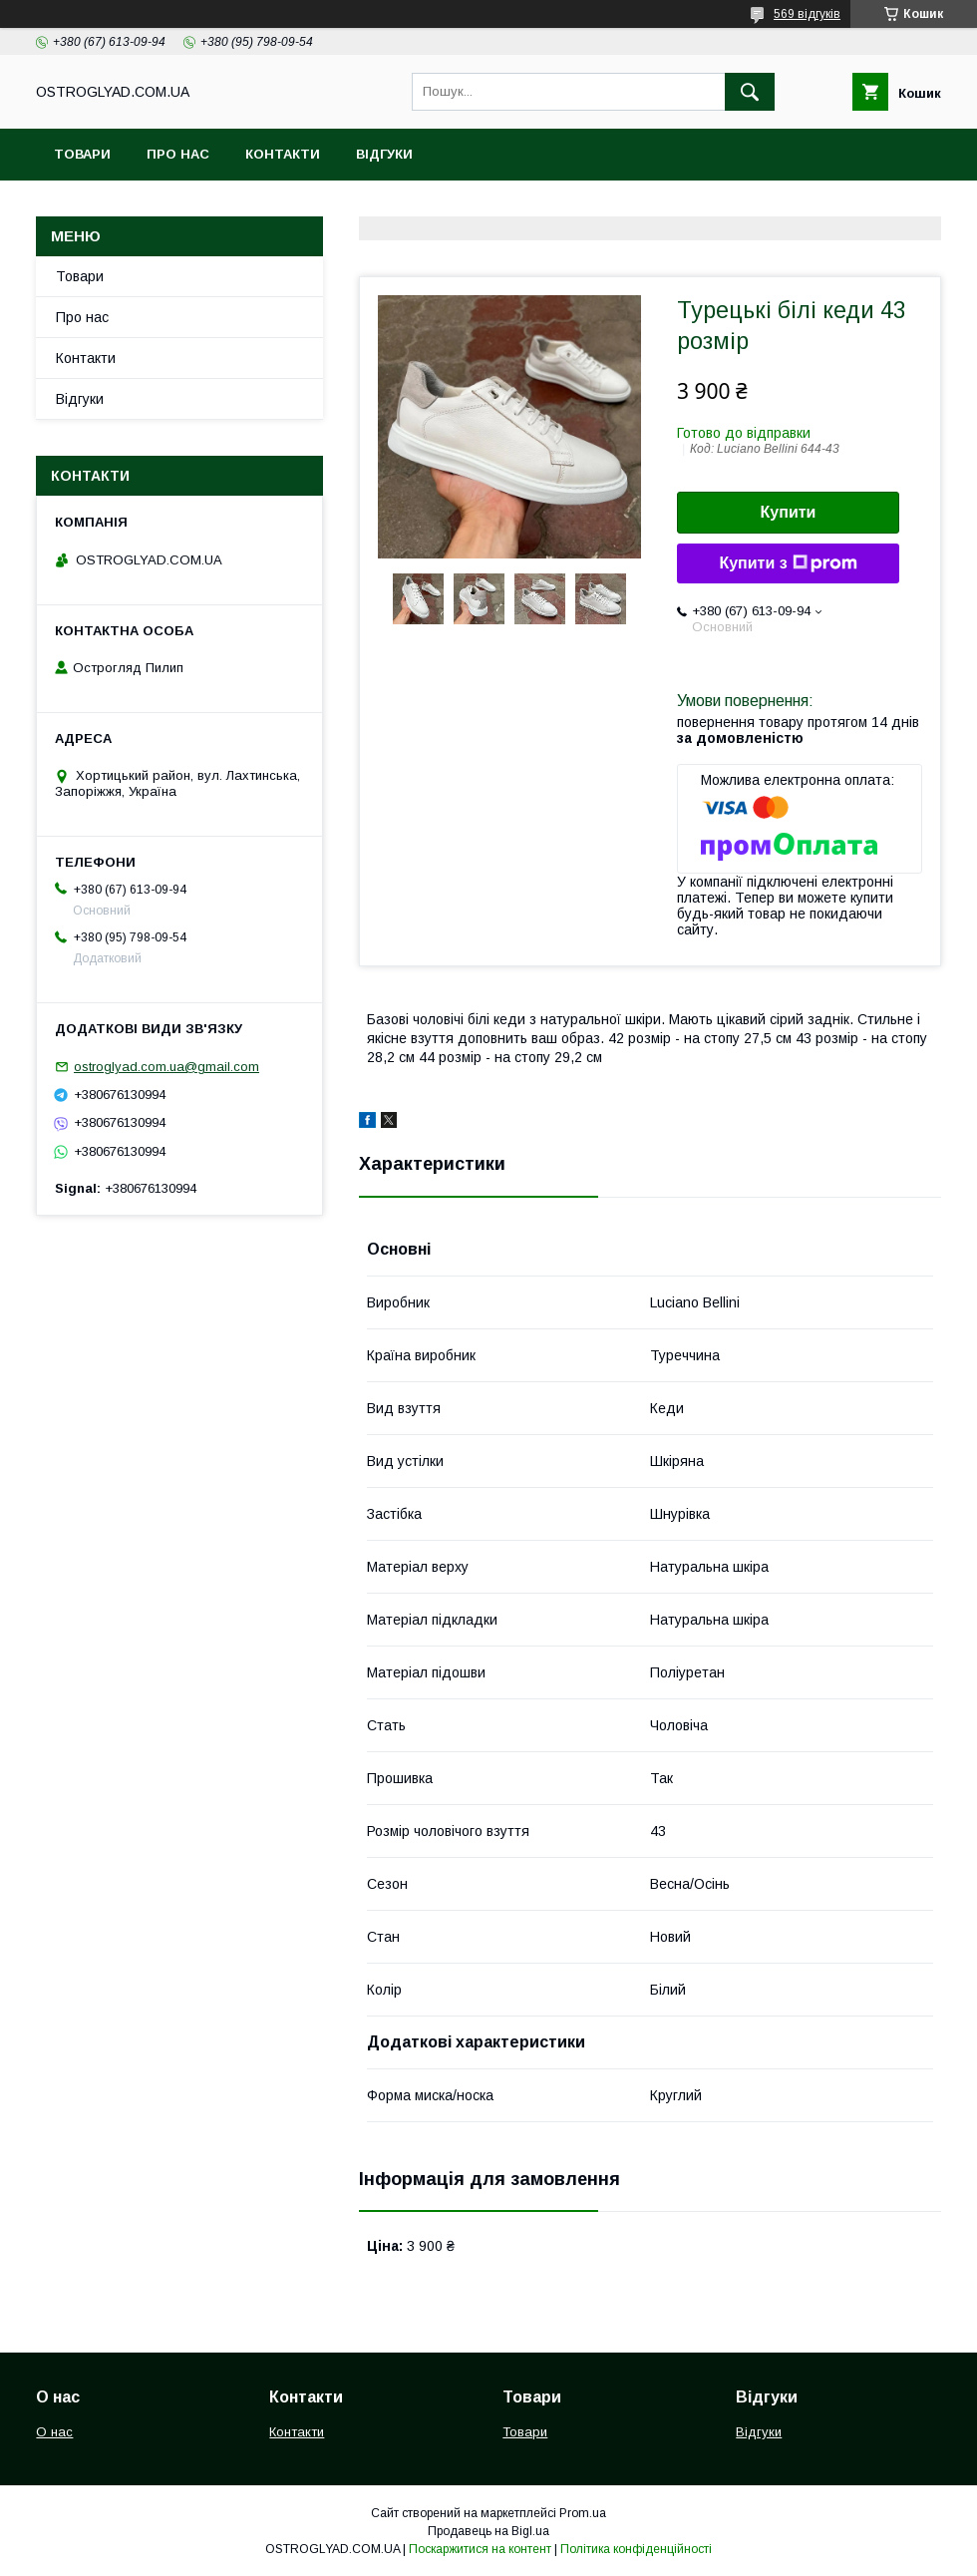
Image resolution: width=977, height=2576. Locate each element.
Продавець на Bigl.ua (488, 2531)
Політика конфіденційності (636, 2549)
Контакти (282, 154)
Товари (82, 154)
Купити (788, 512)
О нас (54, 2431)
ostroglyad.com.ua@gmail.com (166, 1066)
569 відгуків (807, 14)
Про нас (178, 154)
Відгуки (384, 154)
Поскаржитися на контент (480, 2549)
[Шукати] (750, 92)
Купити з (787, 563)
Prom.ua (582, 2513)
